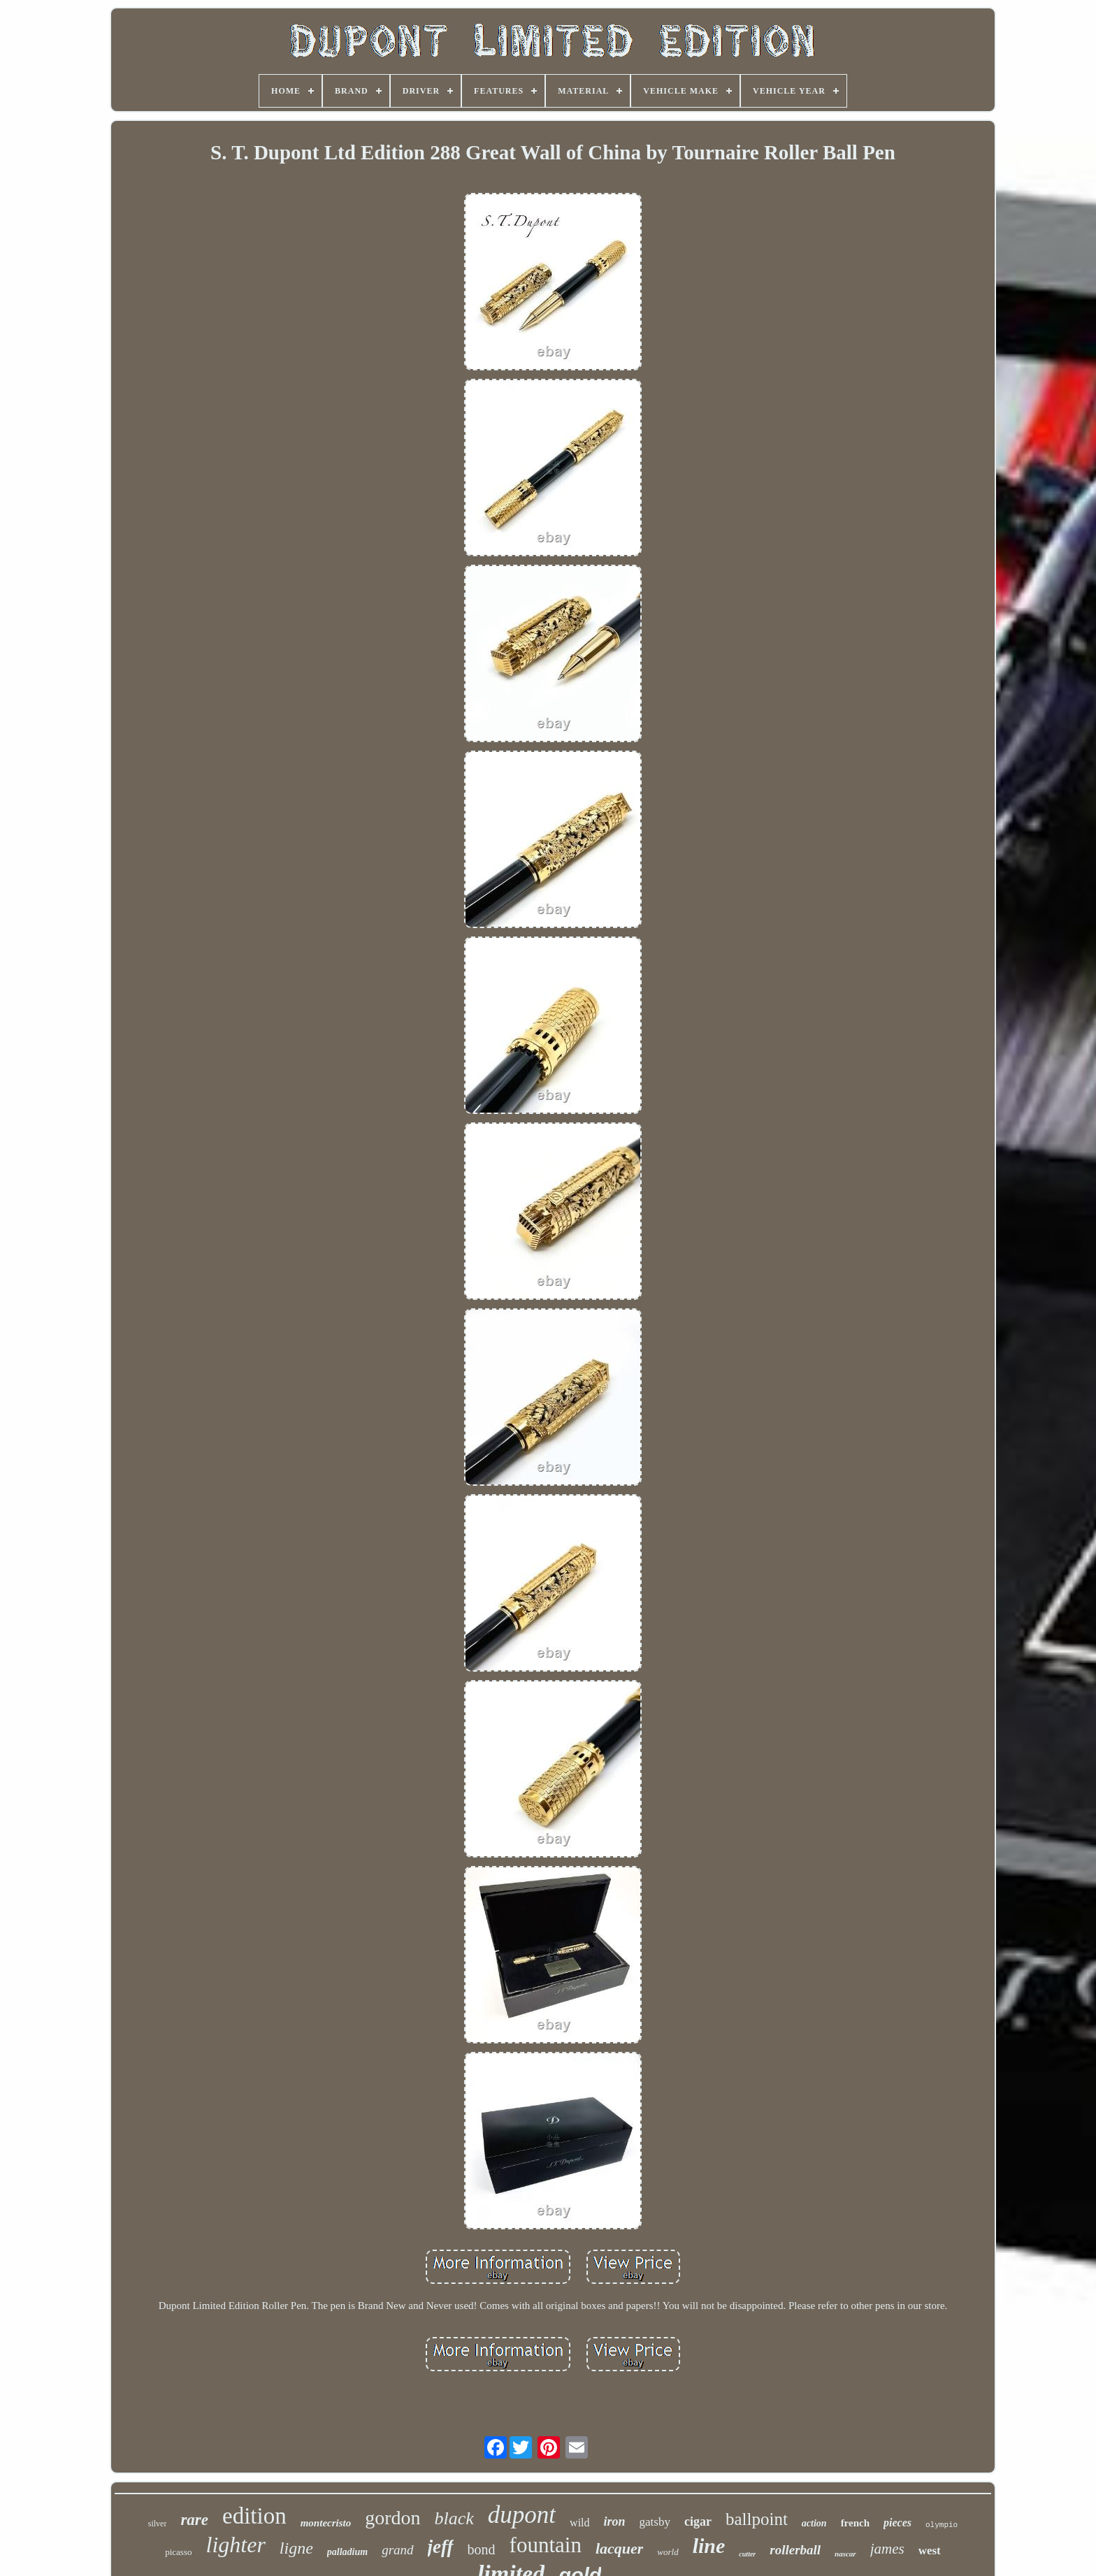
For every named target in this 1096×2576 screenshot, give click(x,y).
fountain (546, 2545)
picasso (178, 2552)
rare (194, 2519)
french (855, 2522)
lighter (236, 2544)
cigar (698, 2521)
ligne (296, 2548)
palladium (347, 2552)
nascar (845, 2553)
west (929, 2550)
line (709, 2545)
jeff (441, 2546)
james (887, 2548)
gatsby (655, 2521)
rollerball (795, 2549)
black (454, 2518)
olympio (941, 2525)
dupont (522, 2514)
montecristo (326, 2522)
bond (482, 2549)
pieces (897, 2522)
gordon (392, 2517)
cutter (747, 2554)
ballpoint (757, 2519)
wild (579, 2522)
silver (157, 2523)
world (667, 2552)
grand (397, 2549)
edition (254, 2515)
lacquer (619, 2548)
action (814, 2523)
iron (615, 2521)
